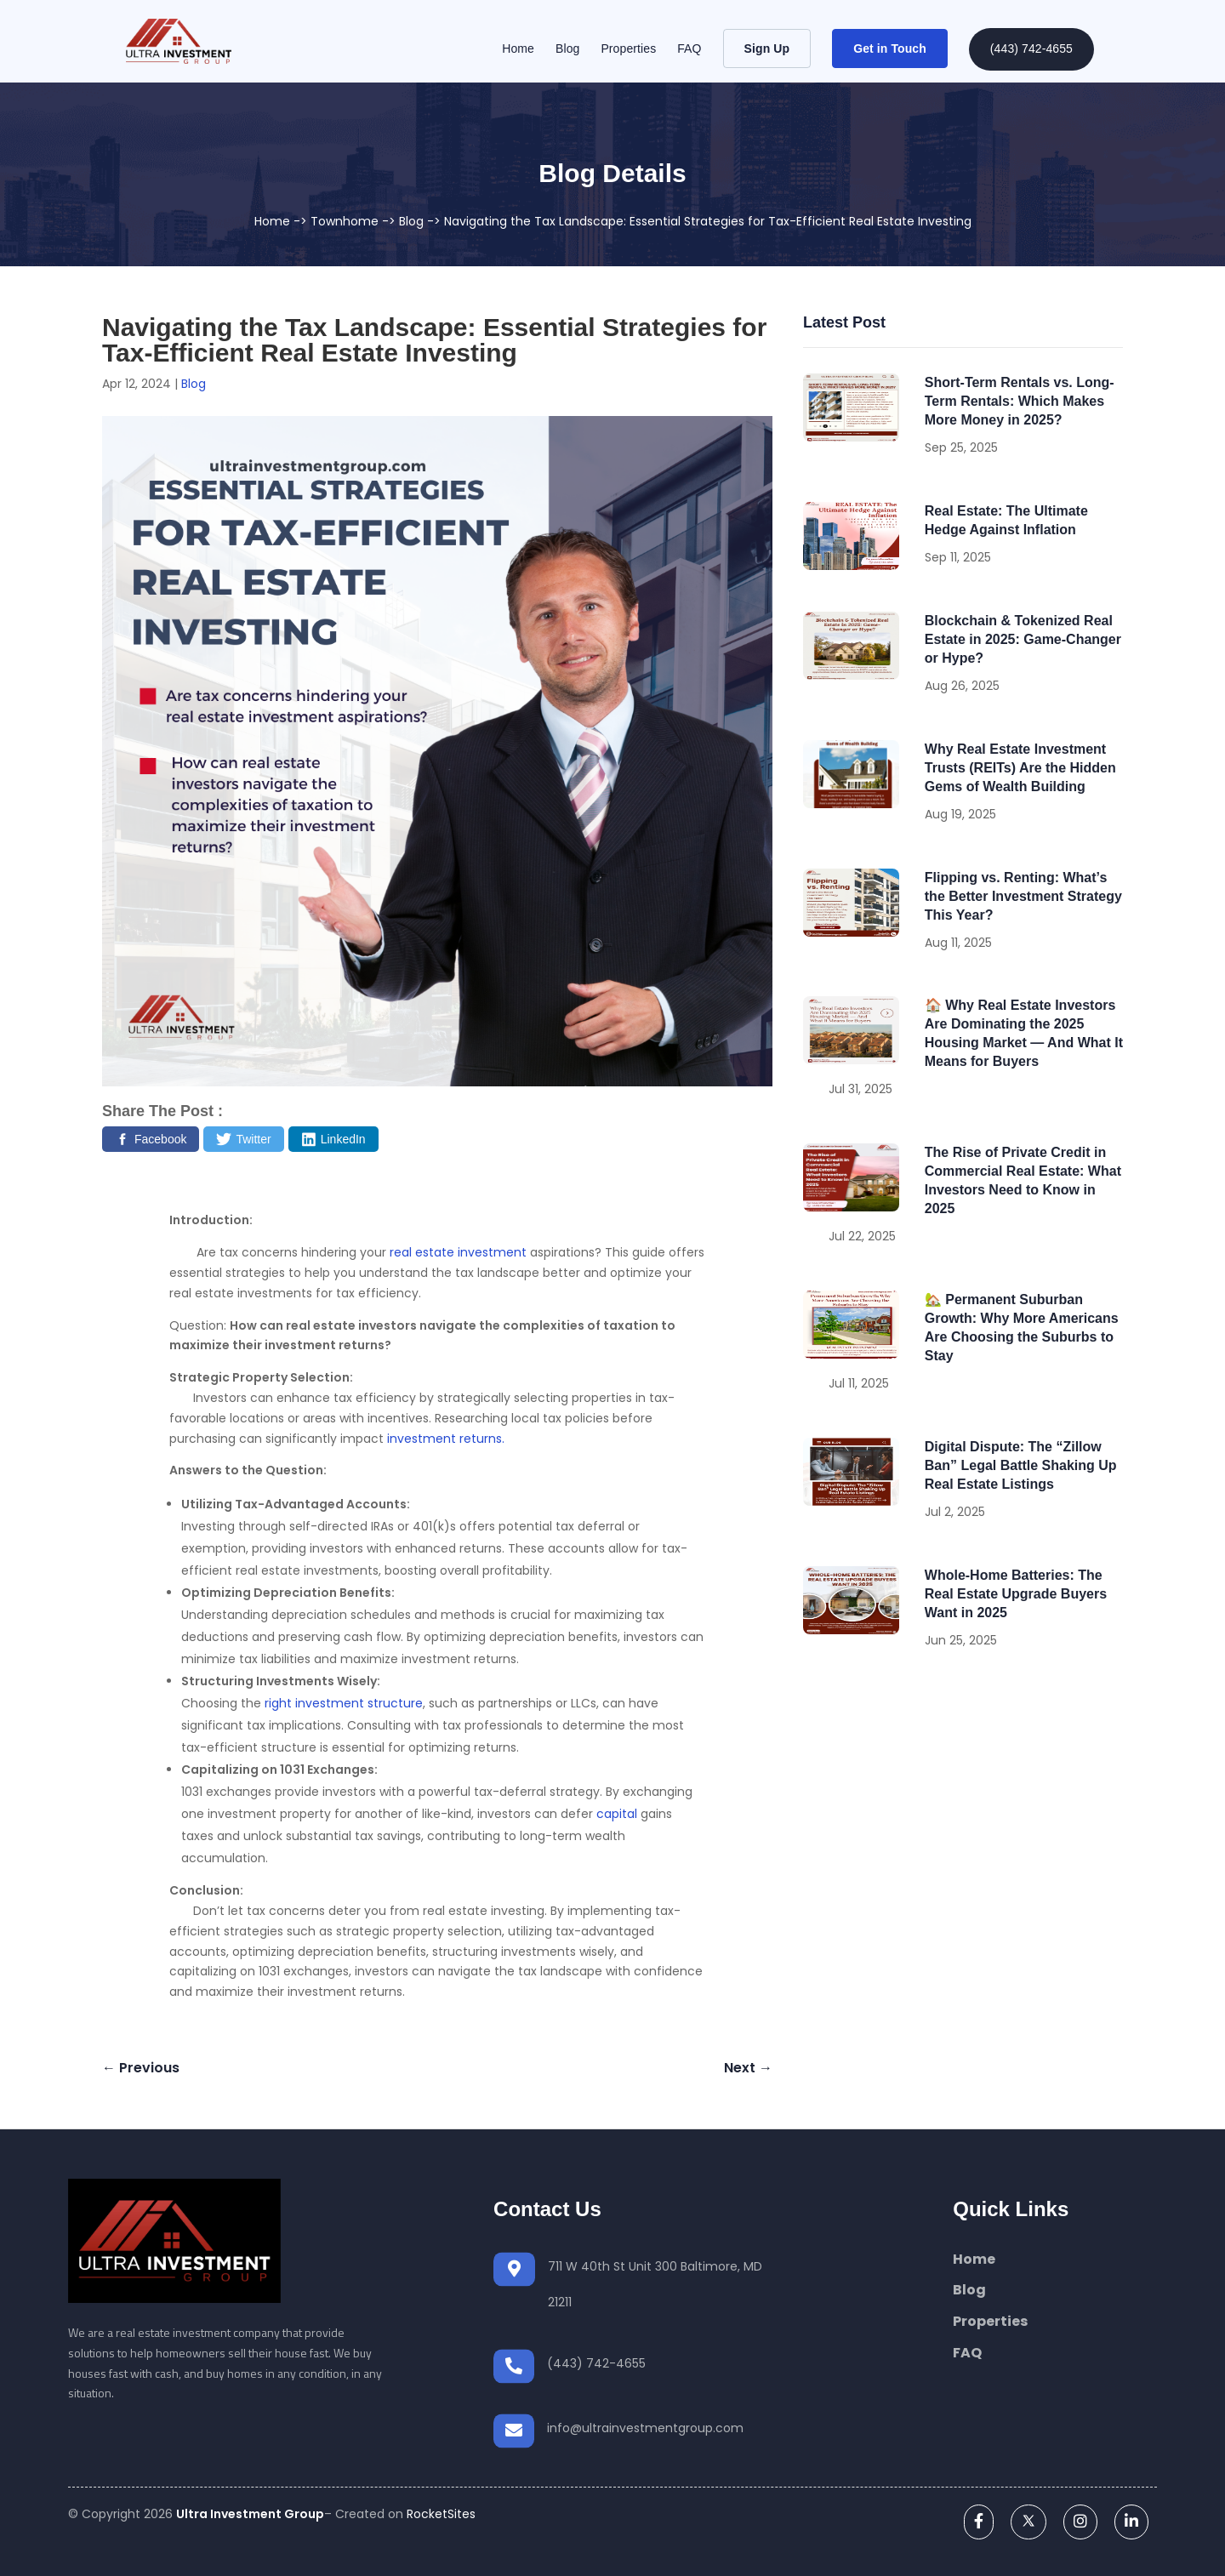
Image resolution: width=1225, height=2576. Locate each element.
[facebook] (978, 2521)
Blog (567, 49)
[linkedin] (1131, 2521)
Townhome (345, 221)
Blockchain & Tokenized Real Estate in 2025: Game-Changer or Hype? (1023, 639)
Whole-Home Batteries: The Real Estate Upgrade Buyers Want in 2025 (1016, 1594)
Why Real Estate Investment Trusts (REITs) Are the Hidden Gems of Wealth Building (1020, 768)
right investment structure (344, 1703)
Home (518, 49)
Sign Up (767, 48)
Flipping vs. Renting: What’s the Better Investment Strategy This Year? (1023, 896)
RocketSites (441, 2513)
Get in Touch (889, 48)
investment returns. (445, 1438)
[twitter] (1028, 2521)
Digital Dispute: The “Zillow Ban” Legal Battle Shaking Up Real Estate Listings (1021, 1465)
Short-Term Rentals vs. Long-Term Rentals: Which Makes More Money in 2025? (1019, 401)
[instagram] (1080, 2521)
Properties (628, 49)
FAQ (689, 49)
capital (616, 1813)
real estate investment (458, 1252)
